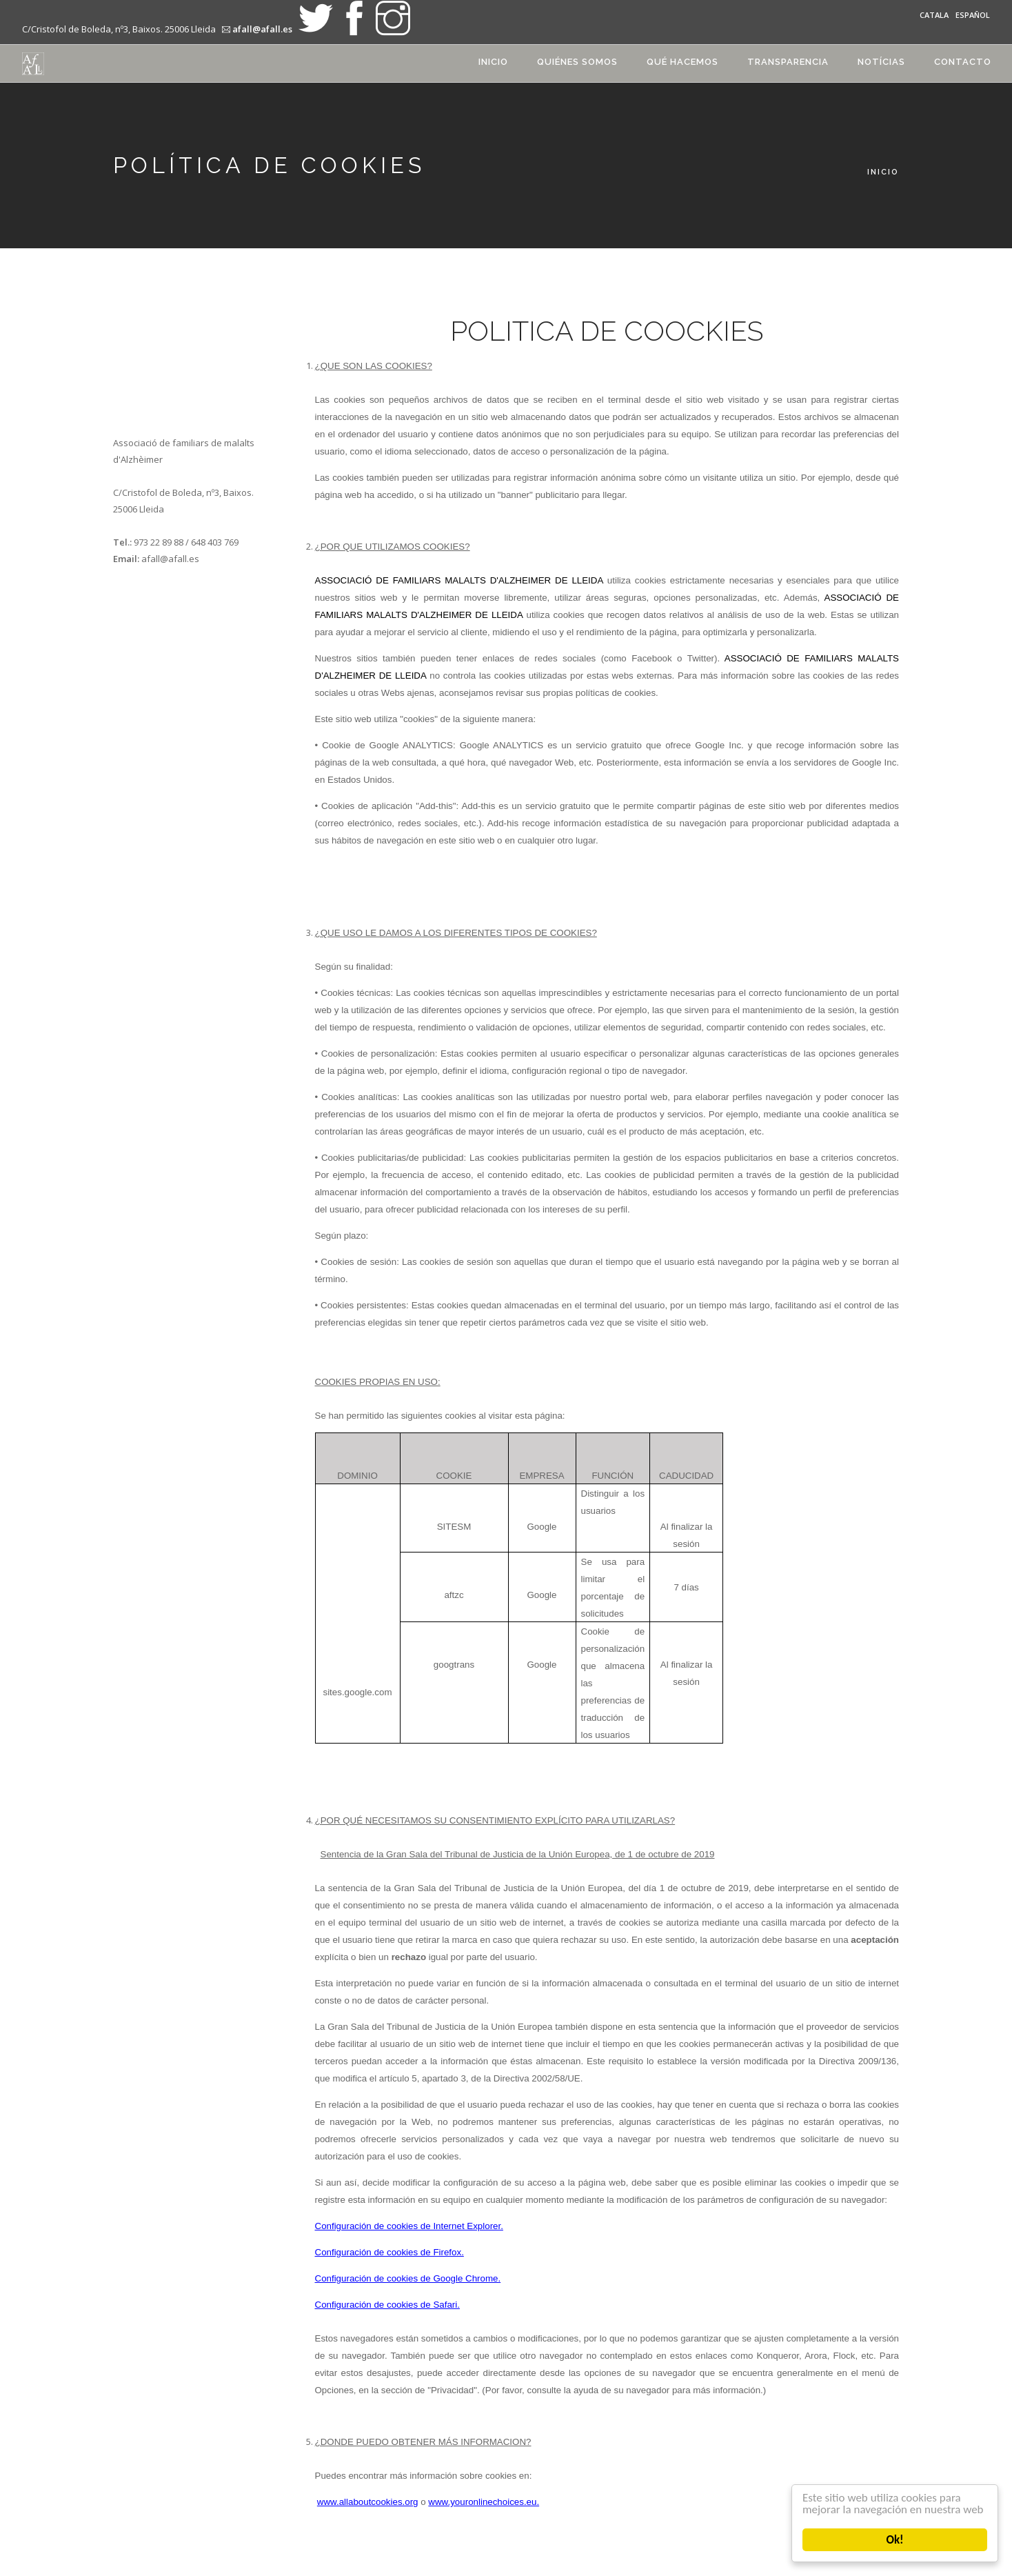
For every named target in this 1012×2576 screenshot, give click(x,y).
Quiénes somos (577, 62)
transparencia (788, 62)
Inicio (493, 62)
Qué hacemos (682, 62)
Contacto (962, 62)
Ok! (895, 2540)
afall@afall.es (262, 29)
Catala (934, 15)
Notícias (881, 62)
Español (972, 15)
